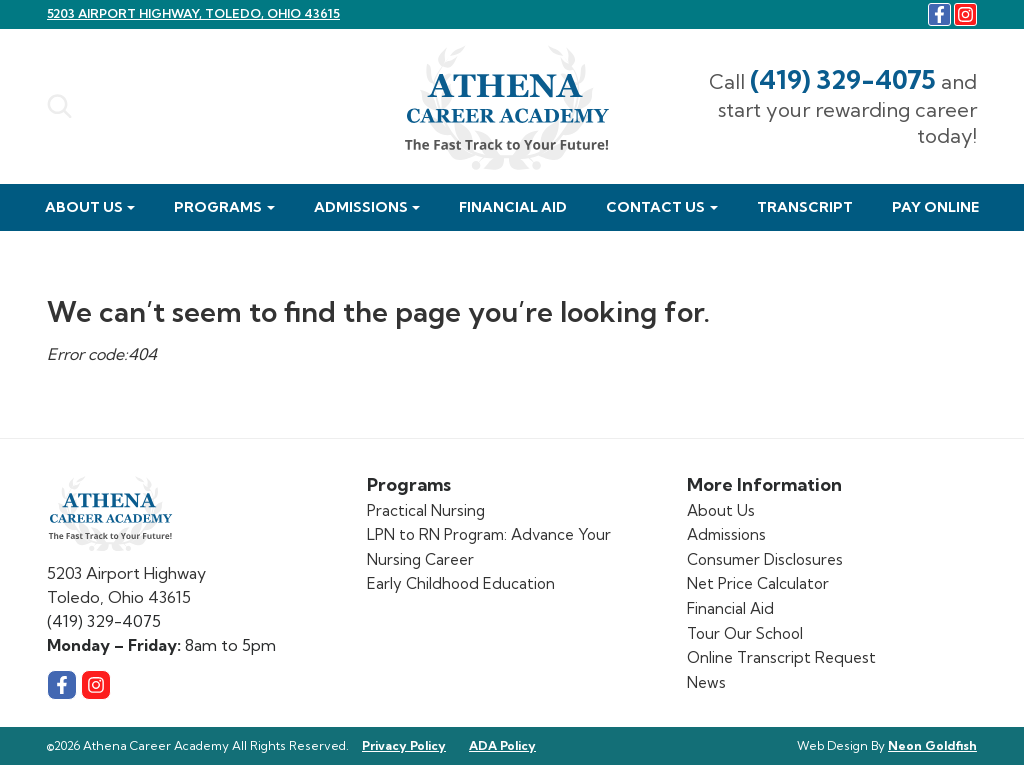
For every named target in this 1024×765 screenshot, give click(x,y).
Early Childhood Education (461, 583)
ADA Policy (502, 745)
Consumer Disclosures (765, 559)
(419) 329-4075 (843, 79)
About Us (84, 207)
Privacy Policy (404, 745)
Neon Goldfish (932, 745)
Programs (218, 207)
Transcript (805, 207)
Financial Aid (513, 207)
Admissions (361, 207)
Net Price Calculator (758, 583)
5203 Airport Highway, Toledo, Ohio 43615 (193, 13)
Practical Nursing (426, 510)
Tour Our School (745, 633)
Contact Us (655, 207)
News (706, 682)
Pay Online (935, 207)
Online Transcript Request (781, 657)
